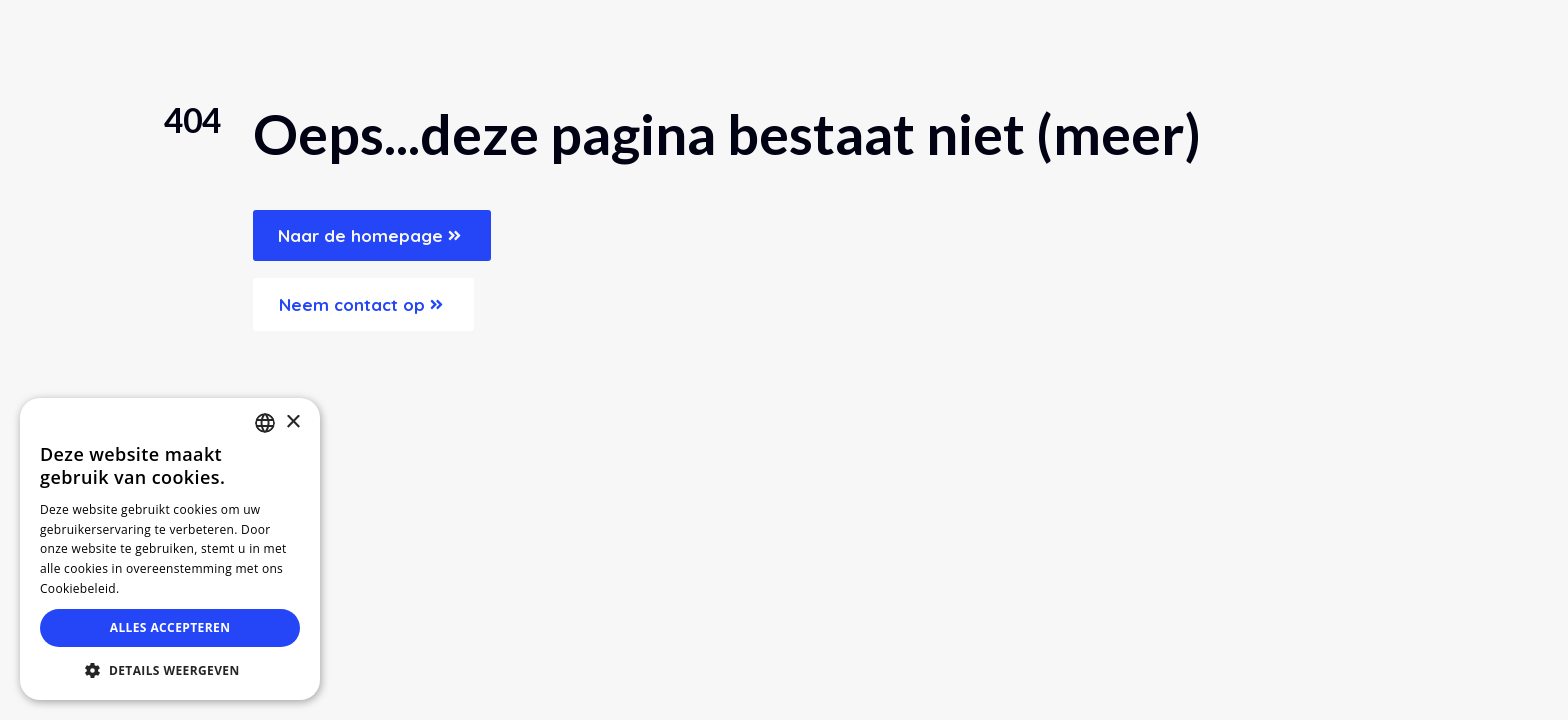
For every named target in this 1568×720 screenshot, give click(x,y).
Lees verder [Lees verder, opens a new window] (159, 588)
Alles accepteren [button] (170, 627)
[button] (170, 670)
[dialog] (170, 549)
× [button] (292, 422)
